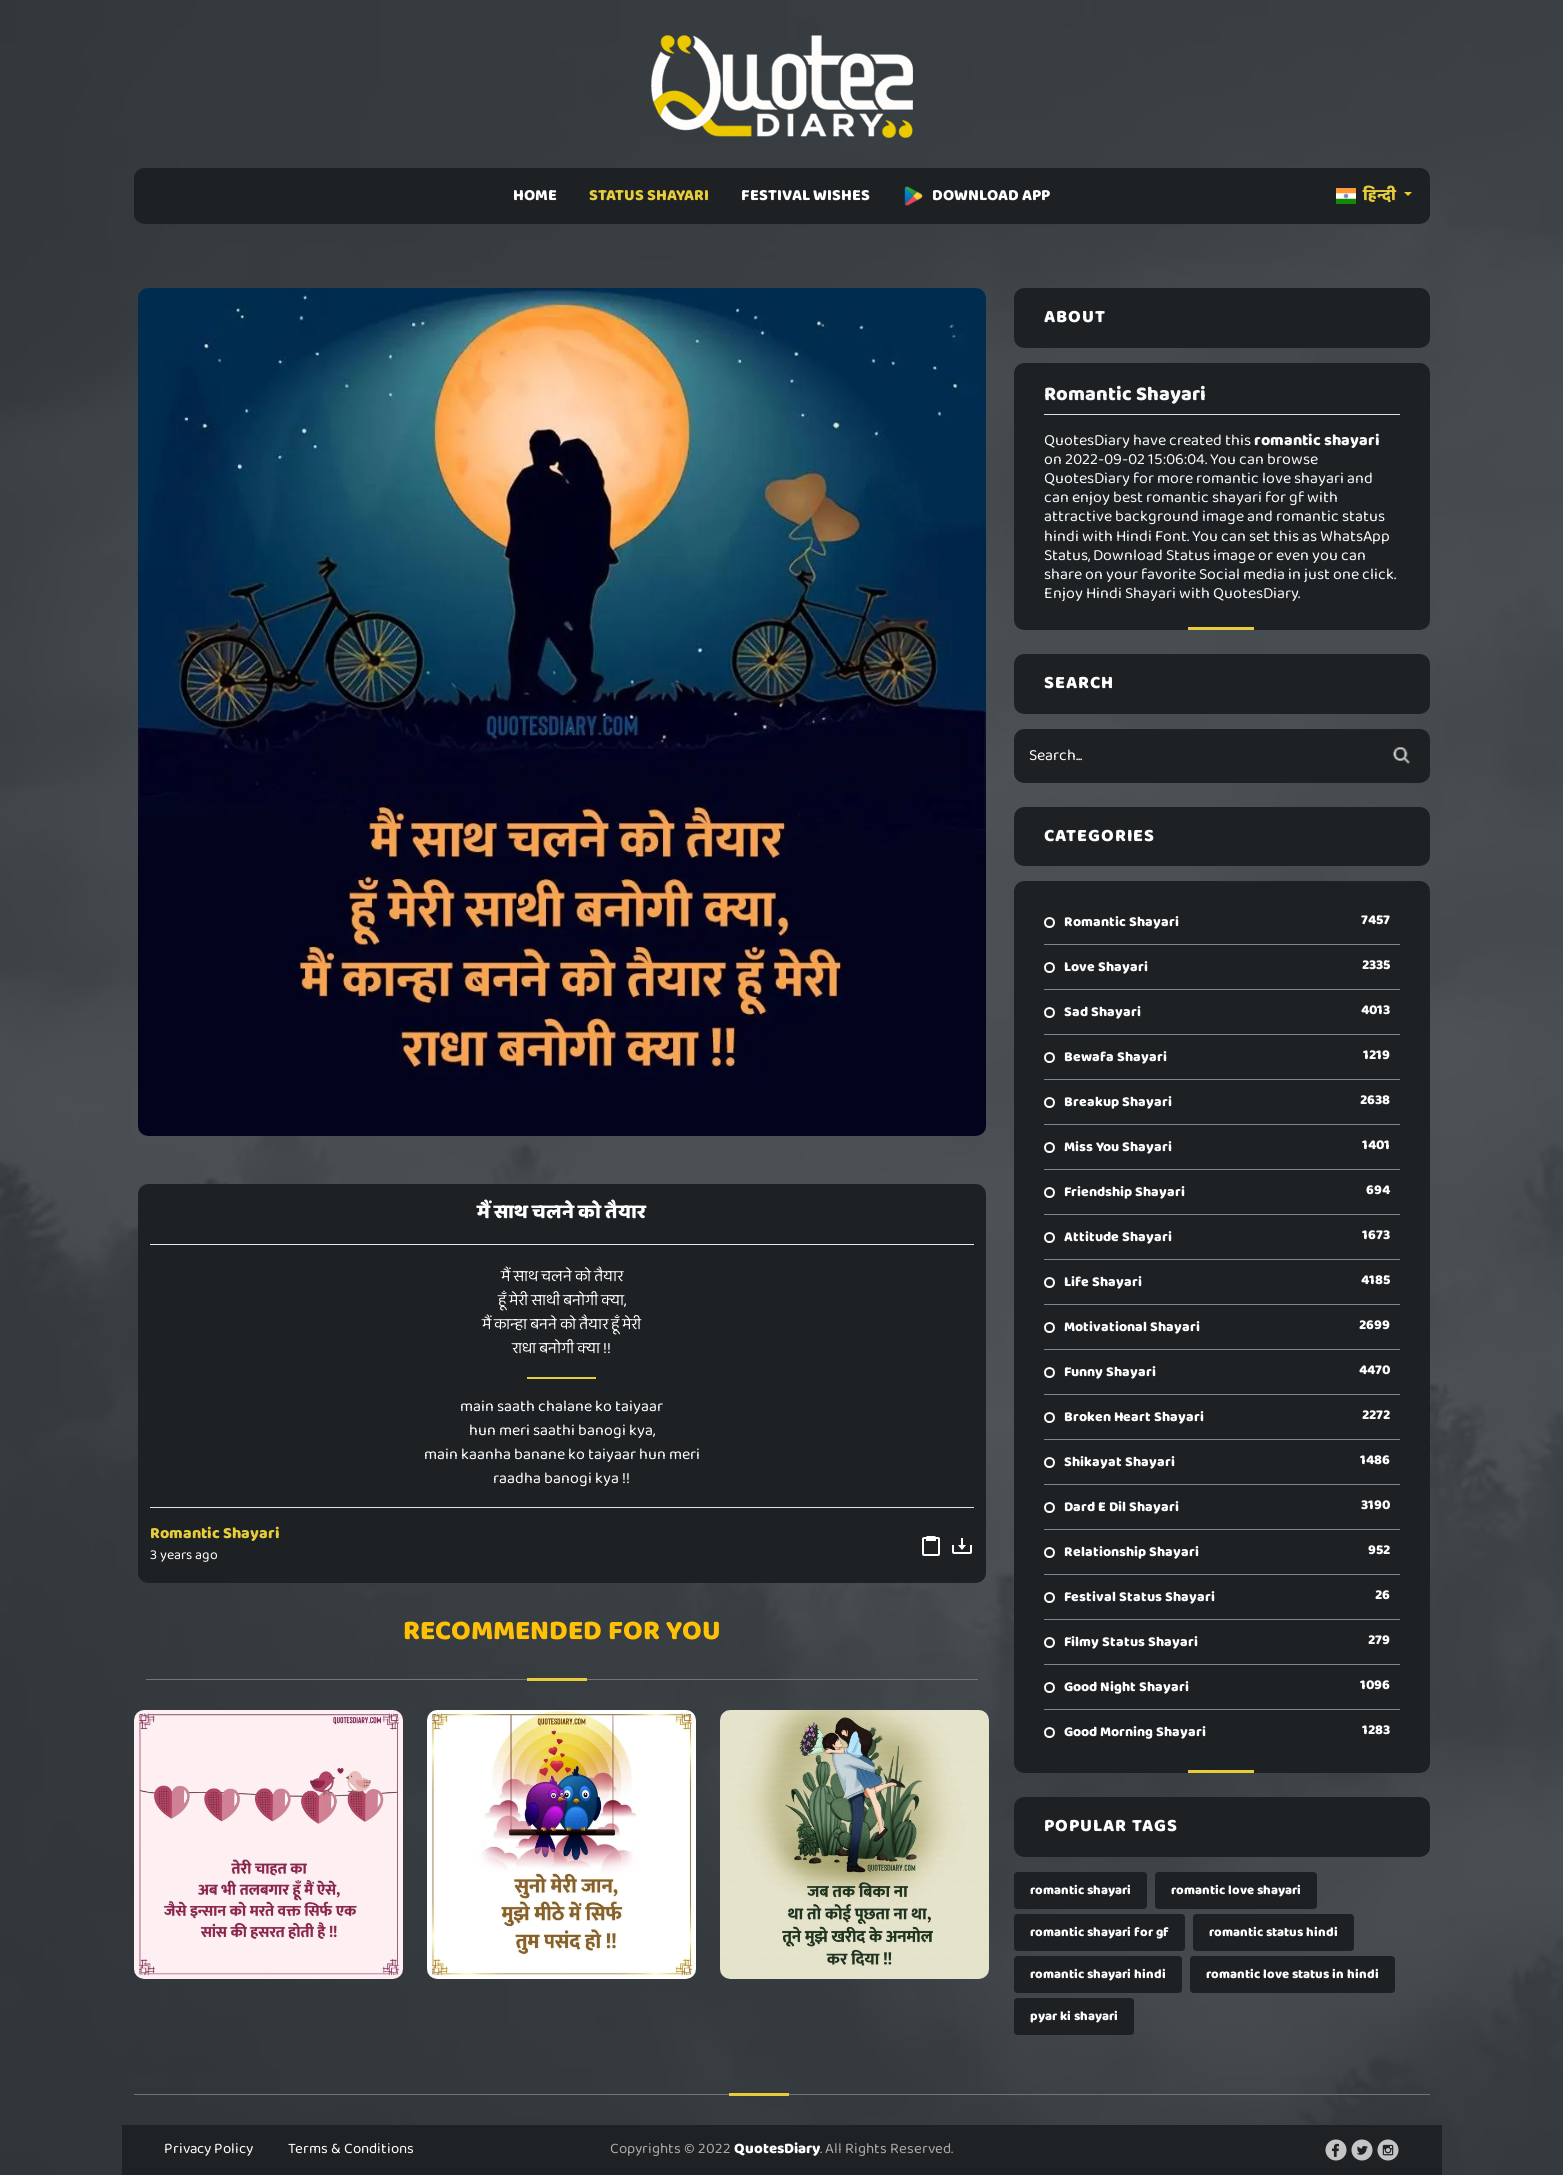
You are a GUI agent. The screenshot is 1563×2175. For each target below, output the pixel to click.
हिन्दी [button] (1367, 195)
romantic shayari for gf (1099, 1932)
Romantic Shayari (215, 1533)
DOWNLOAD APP (976, 195)
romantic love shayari (1236, 1890)
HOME (535, 195)
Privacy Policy (208, 2149)
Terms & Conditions (351, 2149)
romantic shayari (1080, 1890)
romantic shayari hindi (1098, 1974)
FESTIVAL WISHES (805, 195)
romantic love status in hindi (1292, 1974)
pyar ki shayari (1074, 2016)
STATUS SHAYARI (649, 195)
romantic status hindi (1273, 1932)
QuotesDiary (777, 2149)
